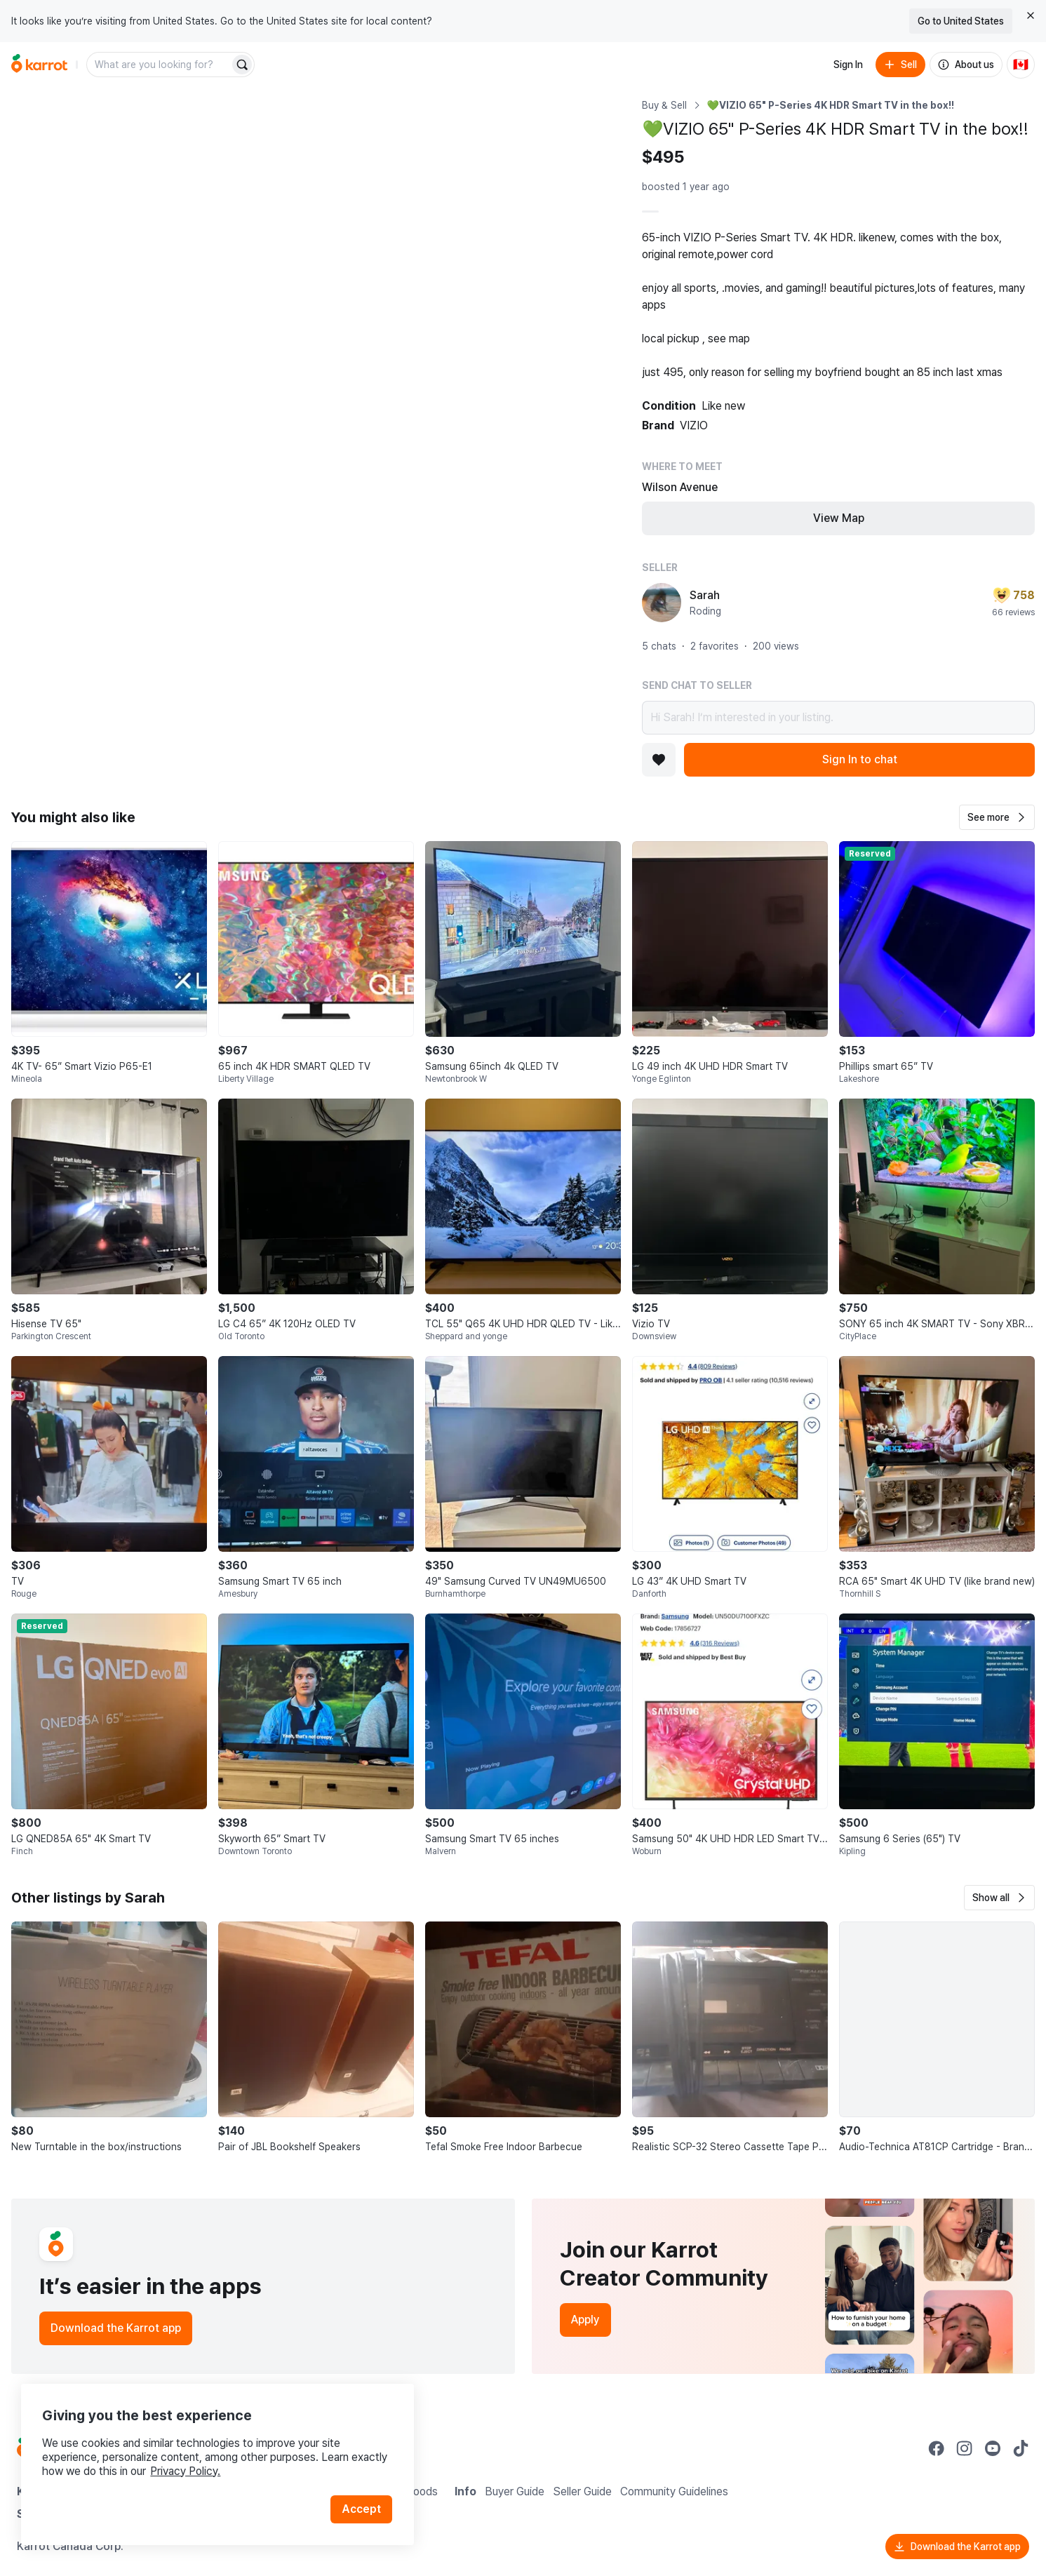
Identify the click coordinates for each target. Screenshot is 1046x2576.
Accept (362, 2505)
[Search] (242, 64)
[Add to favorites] (659, 760)
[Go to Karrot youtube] (992, 2448)
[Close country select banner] (1030, 15)
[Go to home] (39, 64)
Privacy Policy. (188, 2467)
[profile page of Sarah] (661, 602)
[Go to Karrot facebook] (936, 2448)
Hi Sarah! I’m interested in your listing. (838, 717)
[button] (997, 817)
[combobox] (159, 64)
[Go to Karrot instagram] (964, 2448)
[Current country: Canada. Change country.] (1021, 65)
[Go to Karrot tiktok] (1020, 2448)
